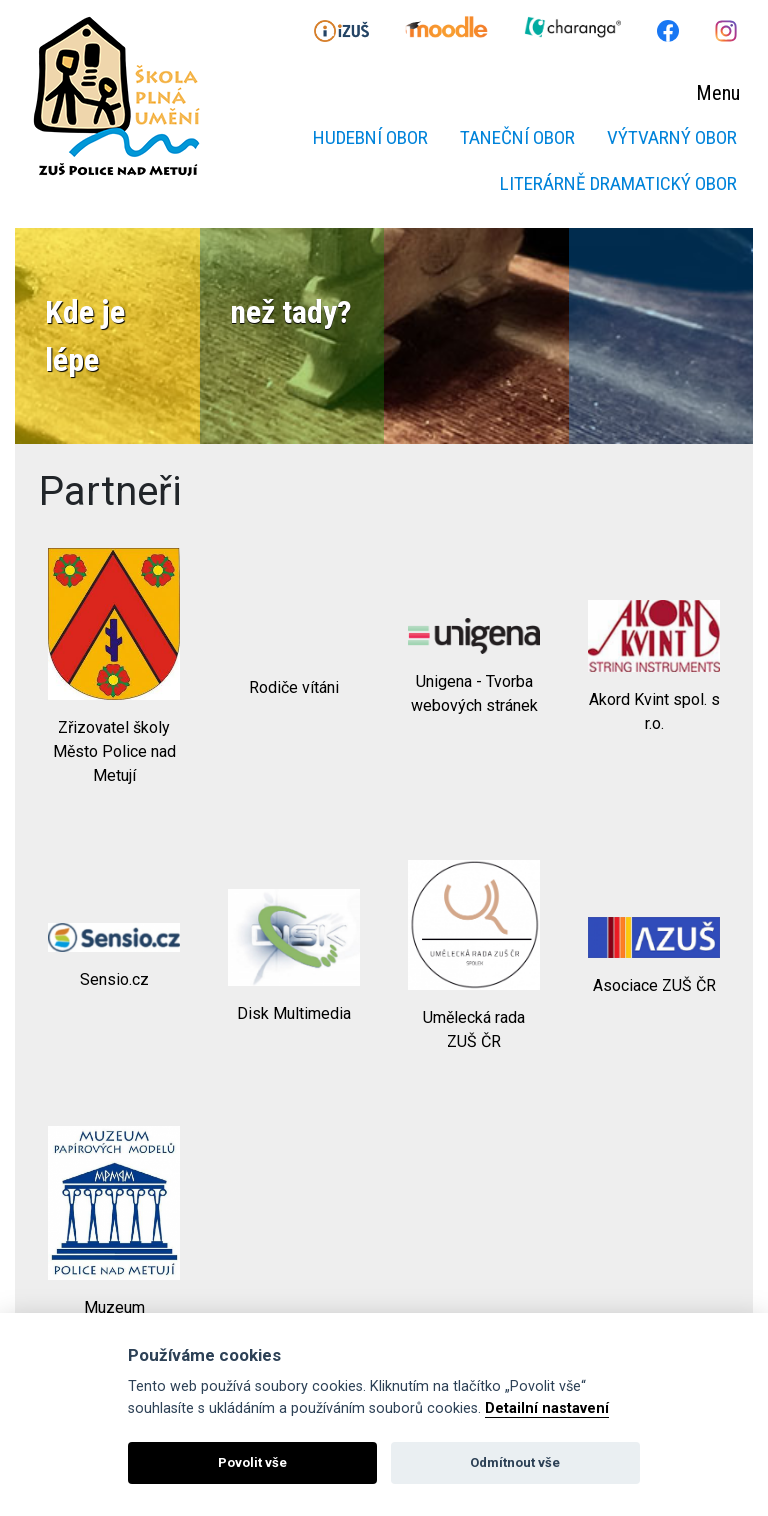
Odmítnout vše (515, 1462)
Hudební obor (370, 137)
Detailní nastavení (547, 1408)
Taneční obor (517, 137)
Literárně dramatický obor (618, 183)
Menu (718, 93)
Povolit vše (252, 1462)
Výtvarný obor (672, 137)
